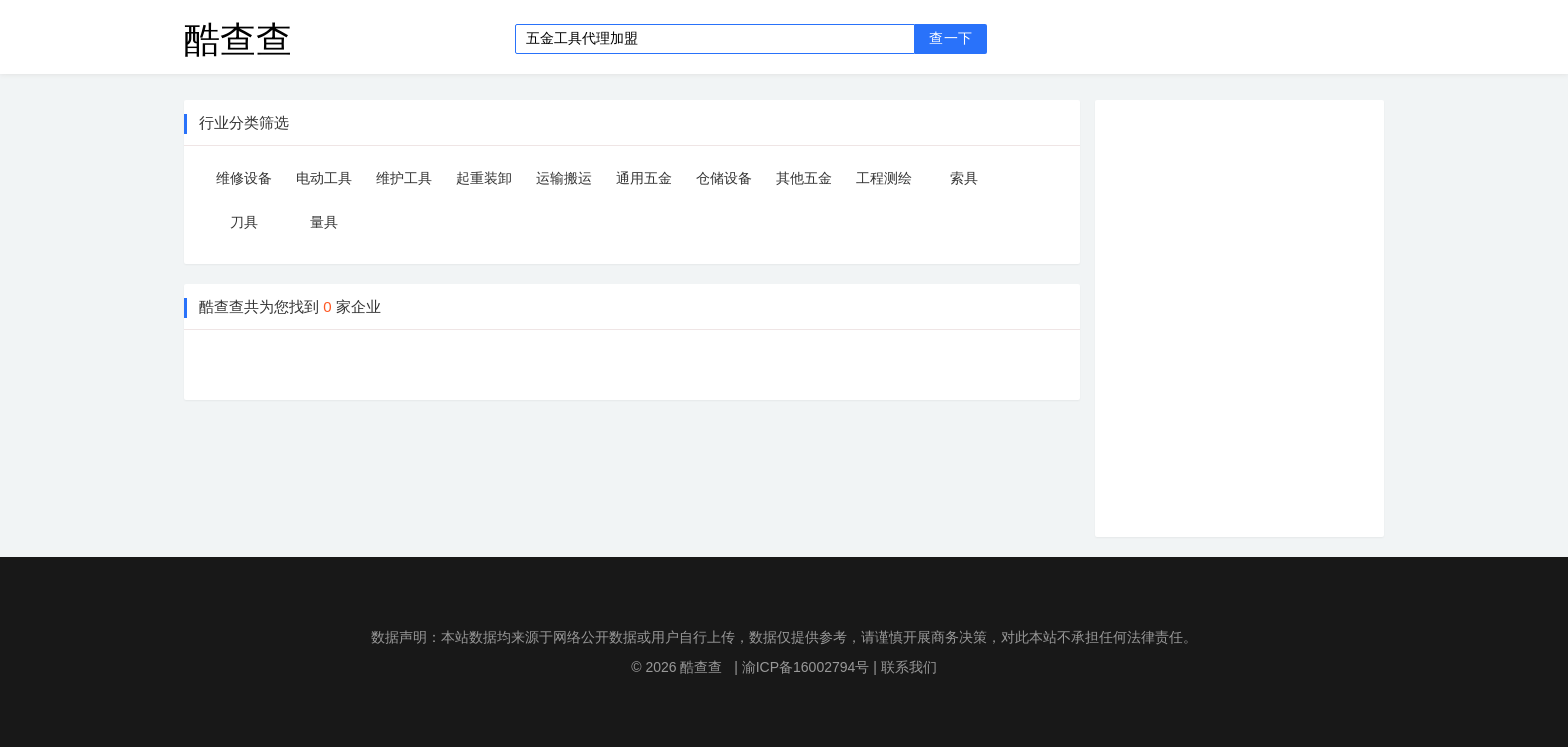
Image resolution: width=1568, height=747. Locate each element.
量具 (324, 222)
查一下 (950, 38)
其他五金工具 (804, 182)
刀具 (244, 222)
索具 (964, 178)
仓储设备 (724, 178)
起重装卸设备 (484, 182)
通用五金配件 (644, 182)
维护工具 (404, 178)
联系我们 (909, 667)
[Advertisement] (1255, 315)
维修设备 (244, 178)
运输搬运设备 (564, 182)
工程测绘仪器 (884, 182)
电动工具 (324, 178)
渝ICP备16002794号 (806, 667)
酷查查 (238, 38)
